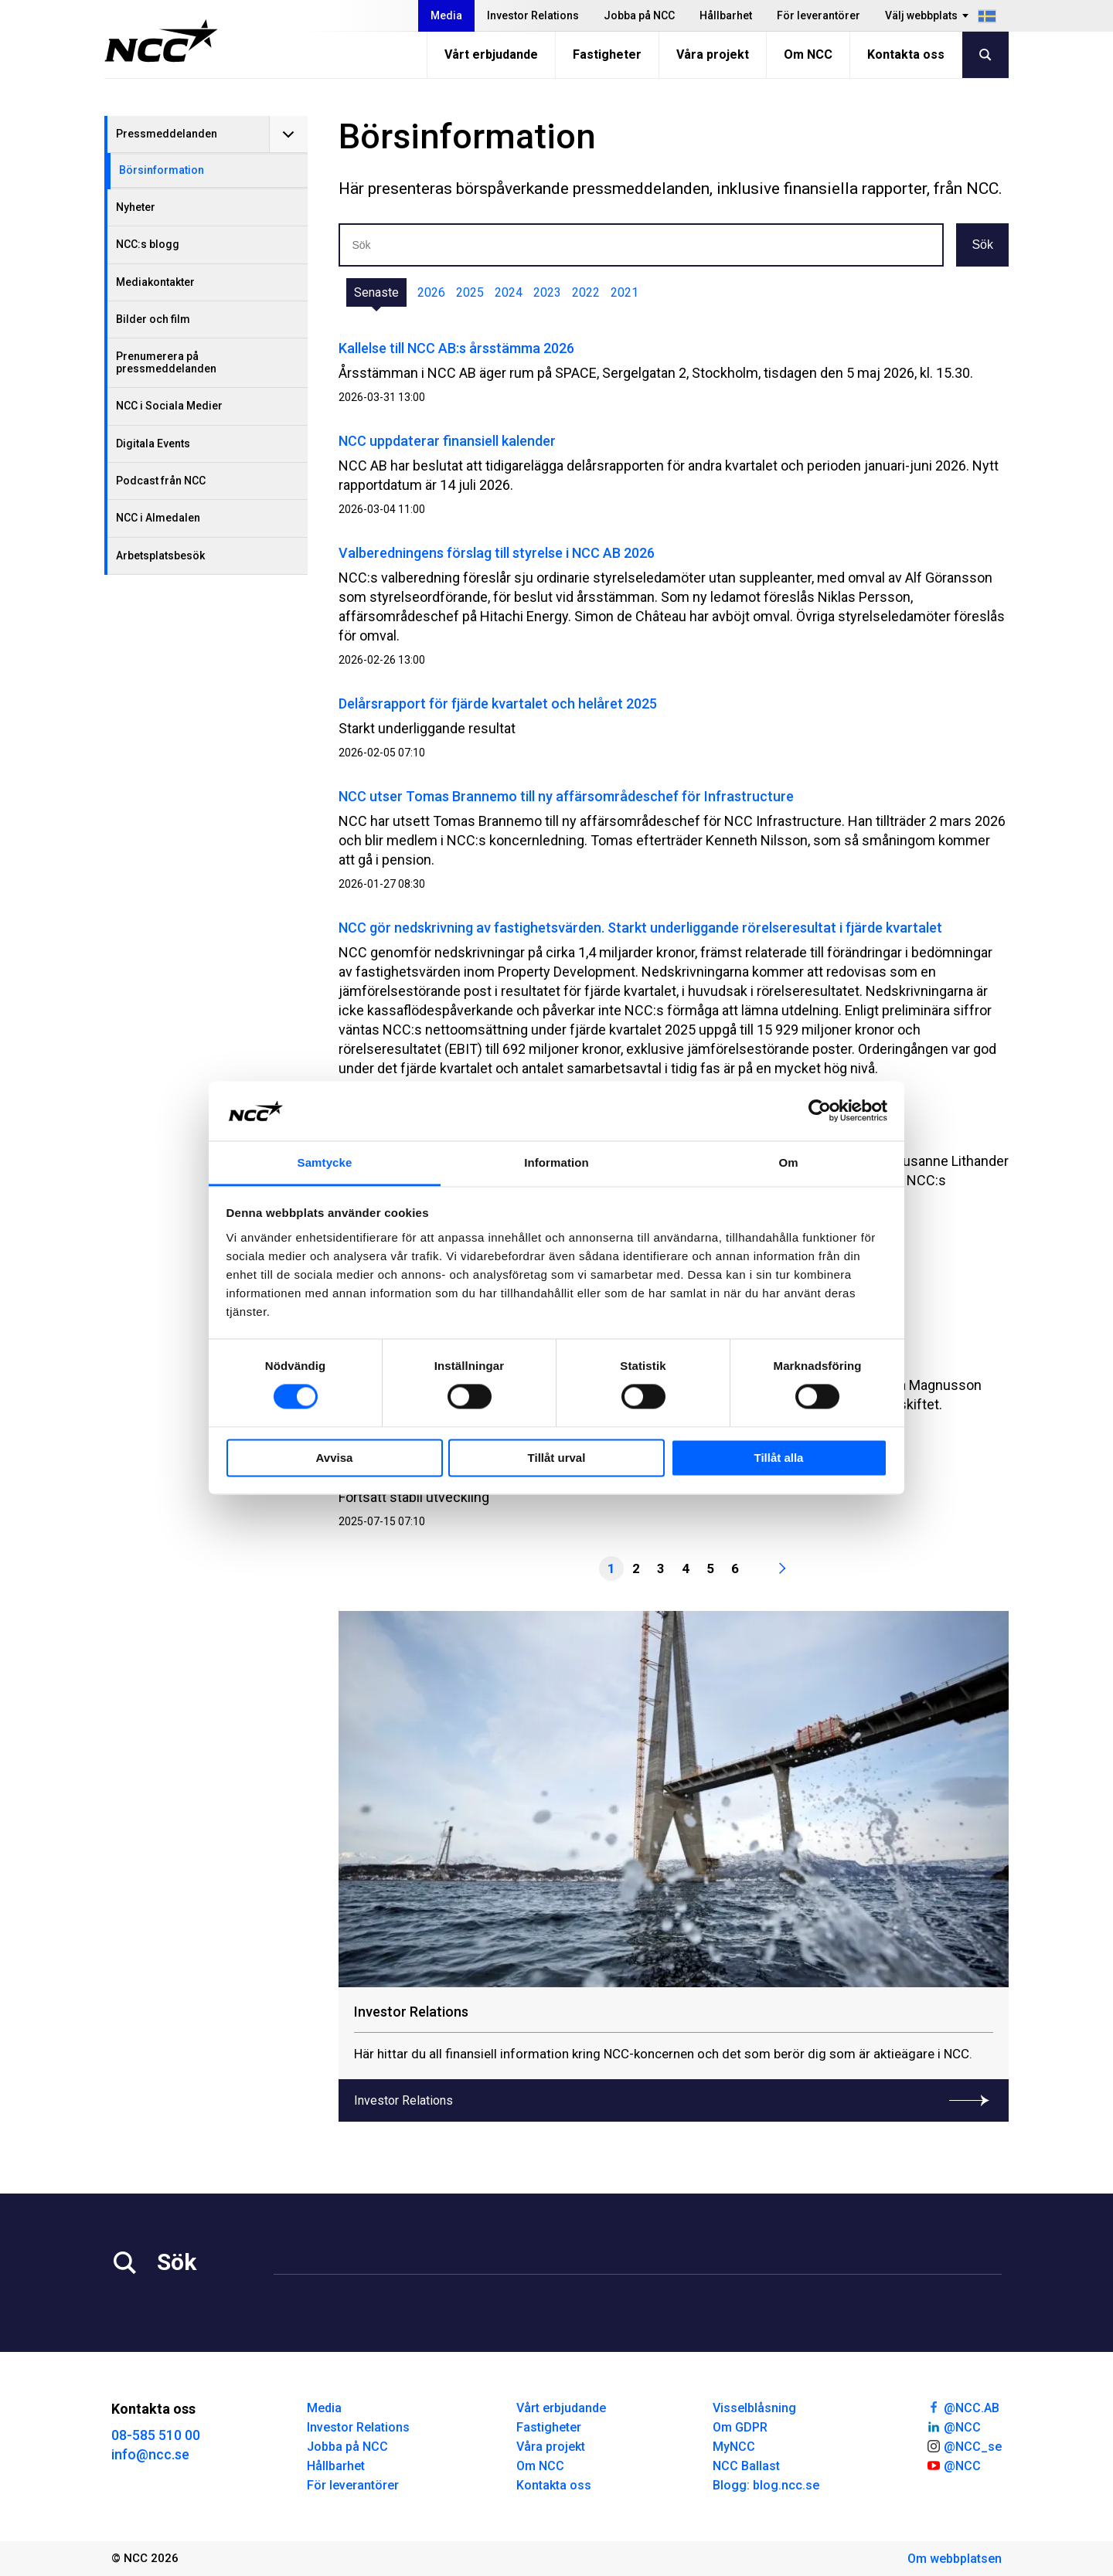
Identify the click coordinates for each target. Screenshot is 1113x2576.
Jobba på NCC (639, 15)
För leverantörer (818, 15)
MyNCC (734, 2446)
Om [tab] (788, 1162)
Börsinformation (161, 170)
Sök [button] (982, 244)
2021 (624, 292)
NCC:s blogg (147, 244)
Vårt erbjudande (491, 54)
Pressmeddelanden (166, 133)
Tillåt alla (779, 1457)
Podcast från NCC (161, 480)
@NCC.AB (962, 2406)
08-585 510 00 (155, 2435)
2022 (586, 292)
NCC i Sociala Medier (169, 405)
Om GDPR (740, 2427)
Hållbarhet (725, 15)
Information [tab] (556, 1162)
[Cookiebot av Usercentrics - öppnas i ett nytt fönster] (819, 1111)
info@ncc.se (150, 2454)
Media (446, 15)
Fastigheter (607, 54)
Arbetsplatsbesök (160, 555)
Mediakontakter (155, 282)
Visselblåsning (754, 2408)
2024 (508, 292)
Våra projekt (712, 54)
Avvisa (334, 1457)
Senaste (376, 292)
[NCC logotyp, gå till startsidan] (161, 41)
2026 (431, 292)
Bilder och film (153, 319)
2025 (470, 292)
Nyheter (135, 207)
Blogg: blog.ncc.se (766, 2485)
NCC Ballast (746, 2466)
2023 (547, 292)
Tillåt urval (557, 1457)
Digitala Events (153, 443)
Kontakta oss (906, 54)
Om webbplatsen (954, 2558)
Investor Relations (533, 15)
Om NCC (808, 54)
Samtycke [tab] (325, 1162)
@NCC (953, 2426)
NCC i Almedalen (158, 517)
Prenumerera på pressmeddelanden (166, 362)
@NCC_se (964, 2445)
